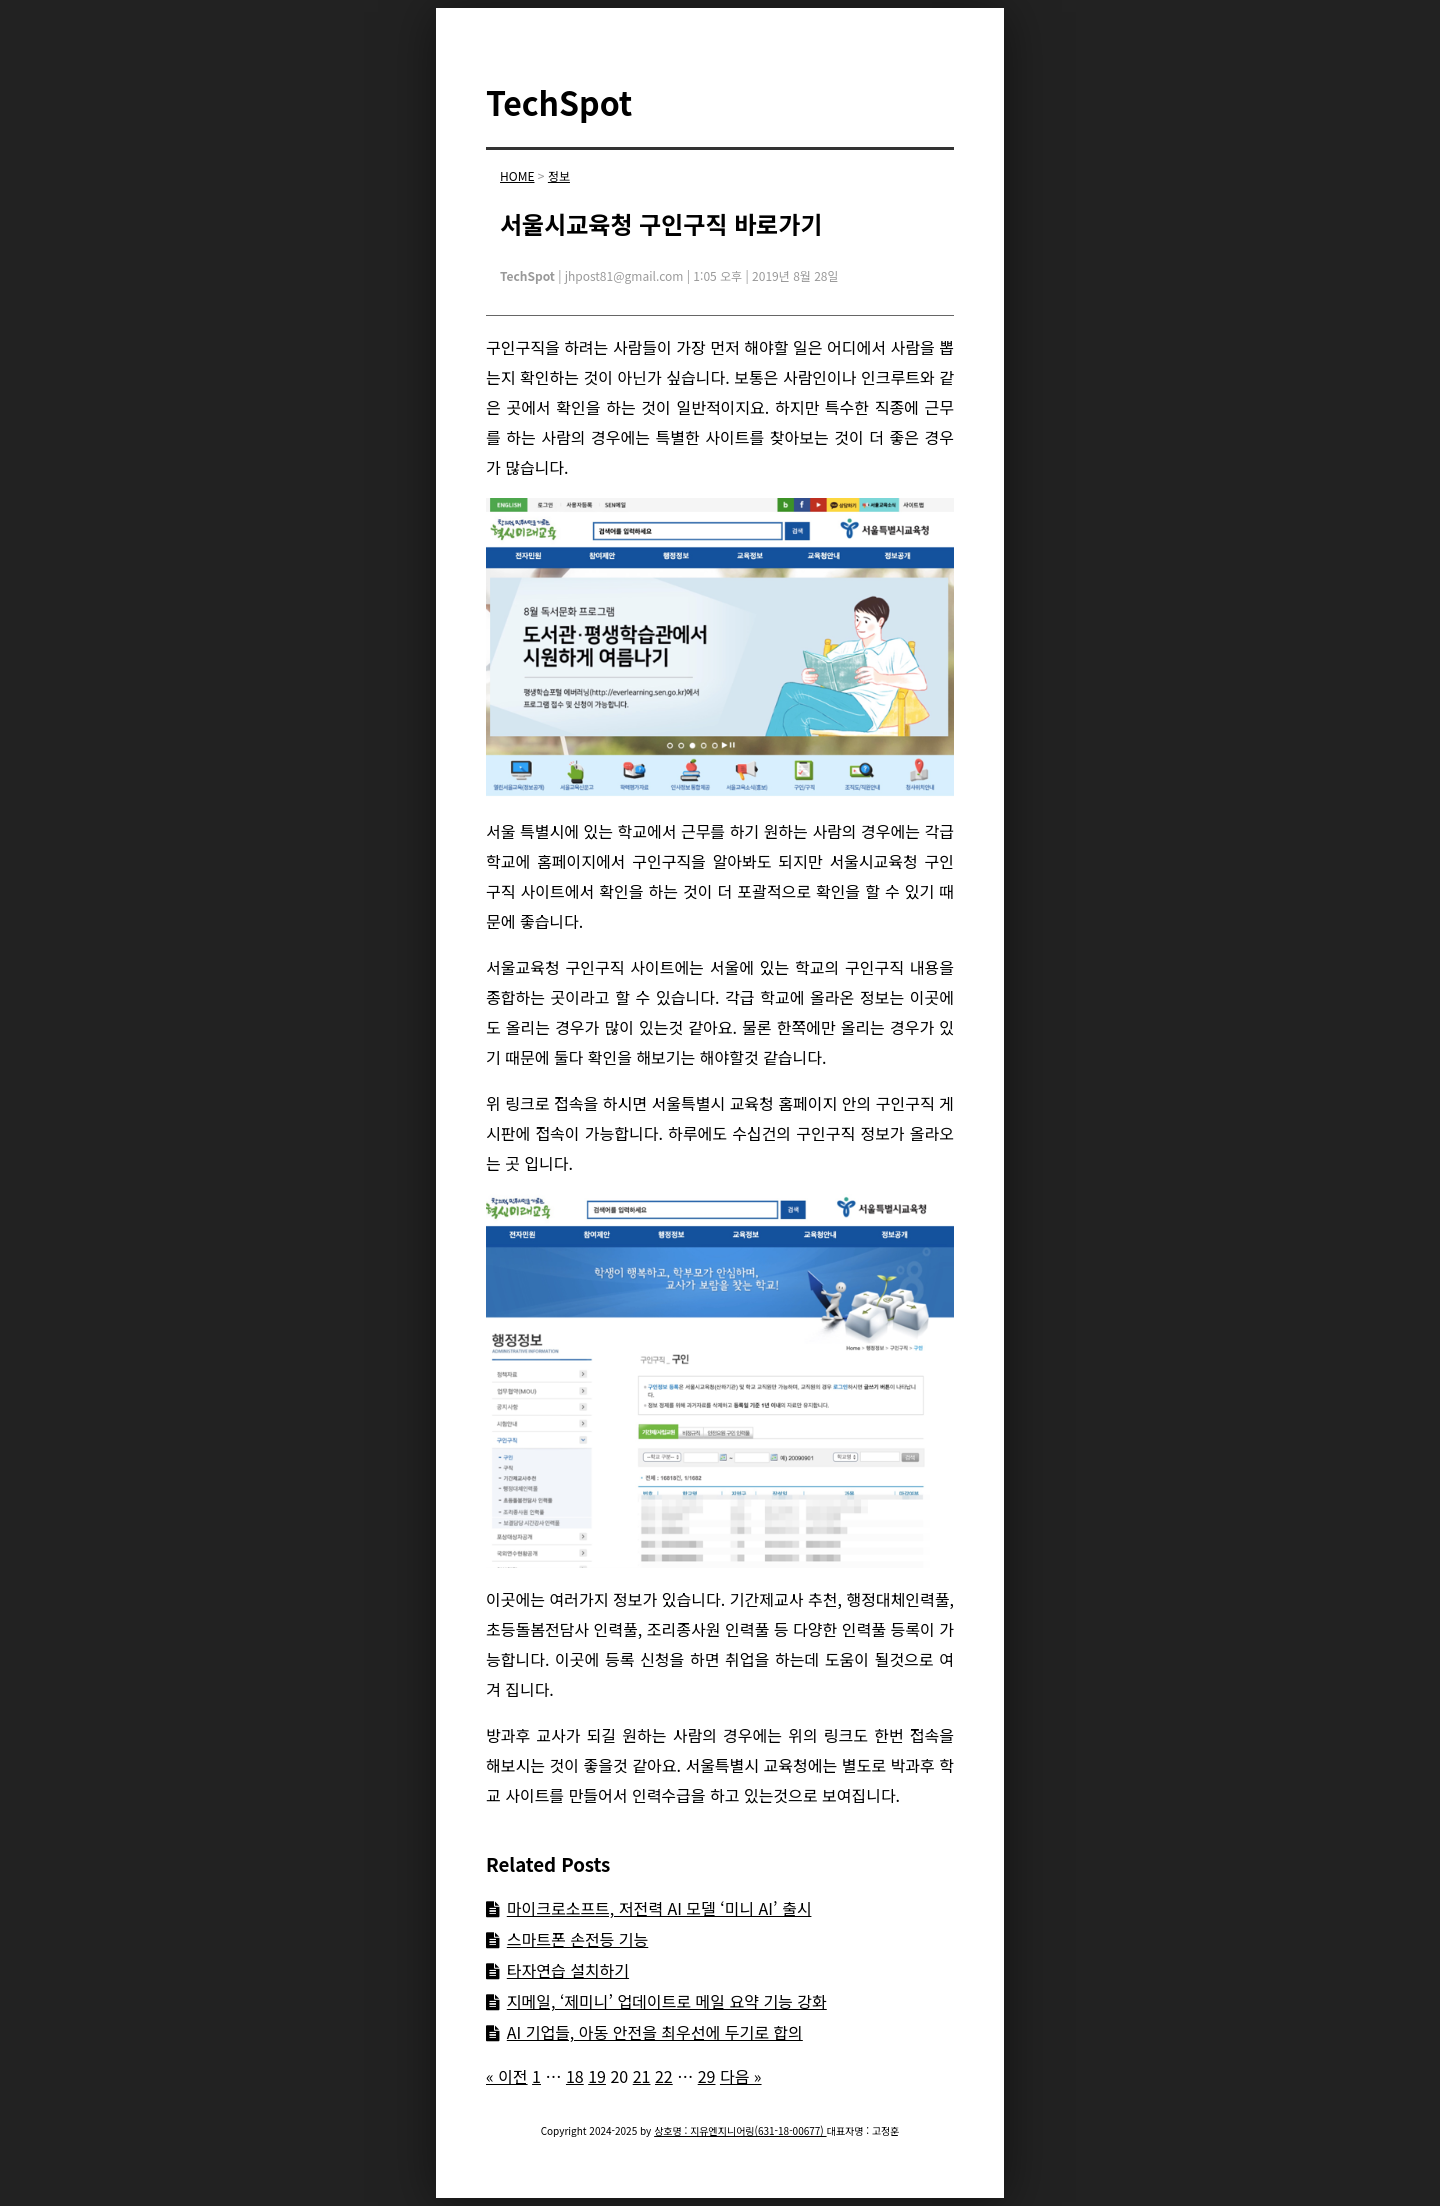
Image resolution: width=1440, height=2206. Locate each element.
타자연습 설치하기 (568, 1970)
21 (642, 2076)
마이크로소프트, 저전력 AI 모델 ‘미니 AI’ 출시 (659, 1908)
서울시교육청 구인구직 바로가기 (661, 223)
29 (707, 2076)
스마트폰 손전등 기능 (577, 1939)
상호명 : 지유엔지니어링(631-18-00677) (740, 2130)
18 (575, 2076)
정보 (559, 175)
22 (664, 2076)
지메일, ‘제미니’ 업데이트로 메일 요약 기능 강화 (667, 2001)
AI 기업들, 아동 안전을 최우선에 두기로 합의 (655, 2032)
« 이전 (507, 2076)
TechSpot (559, 102)
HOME (517, 175)
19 (597, 2076)
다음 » (741, 2076)
